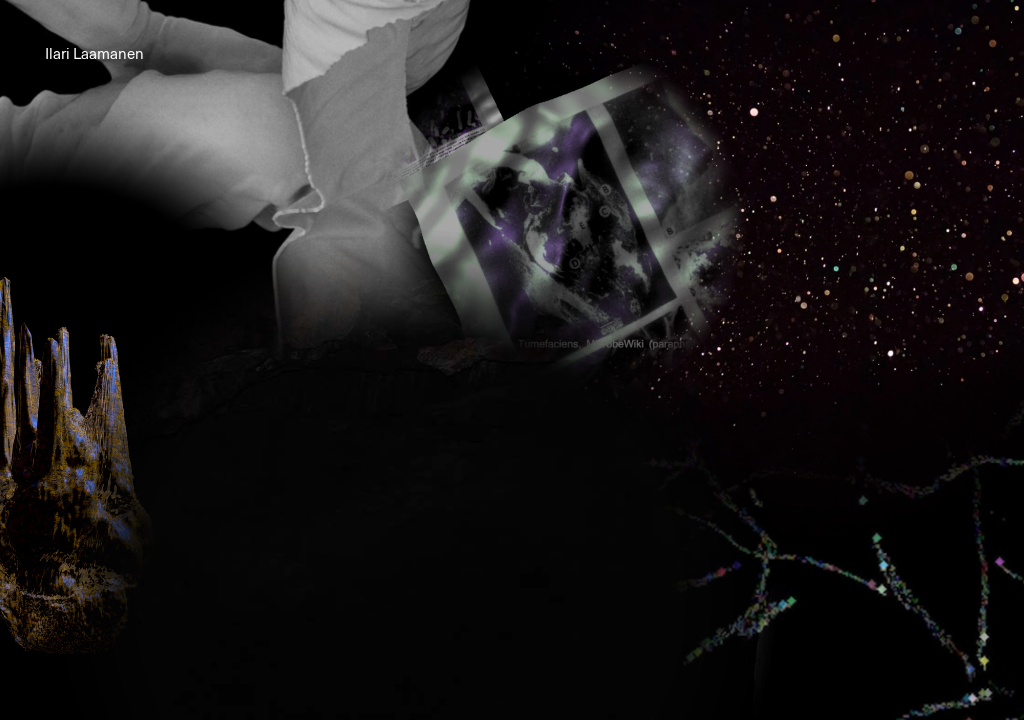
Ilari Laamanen (94, 54)
